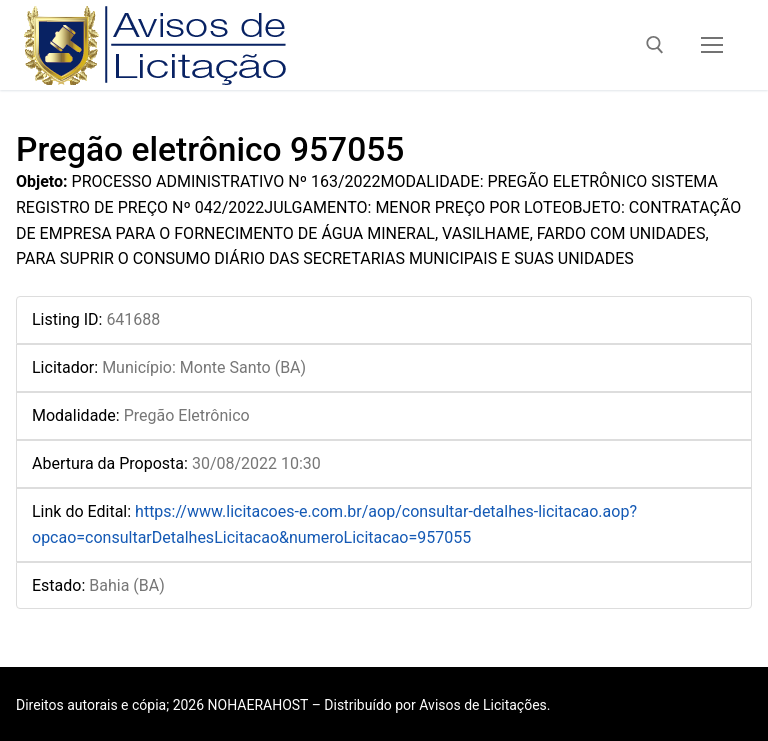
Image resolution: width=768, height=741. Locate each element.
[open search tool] (655, 45)
